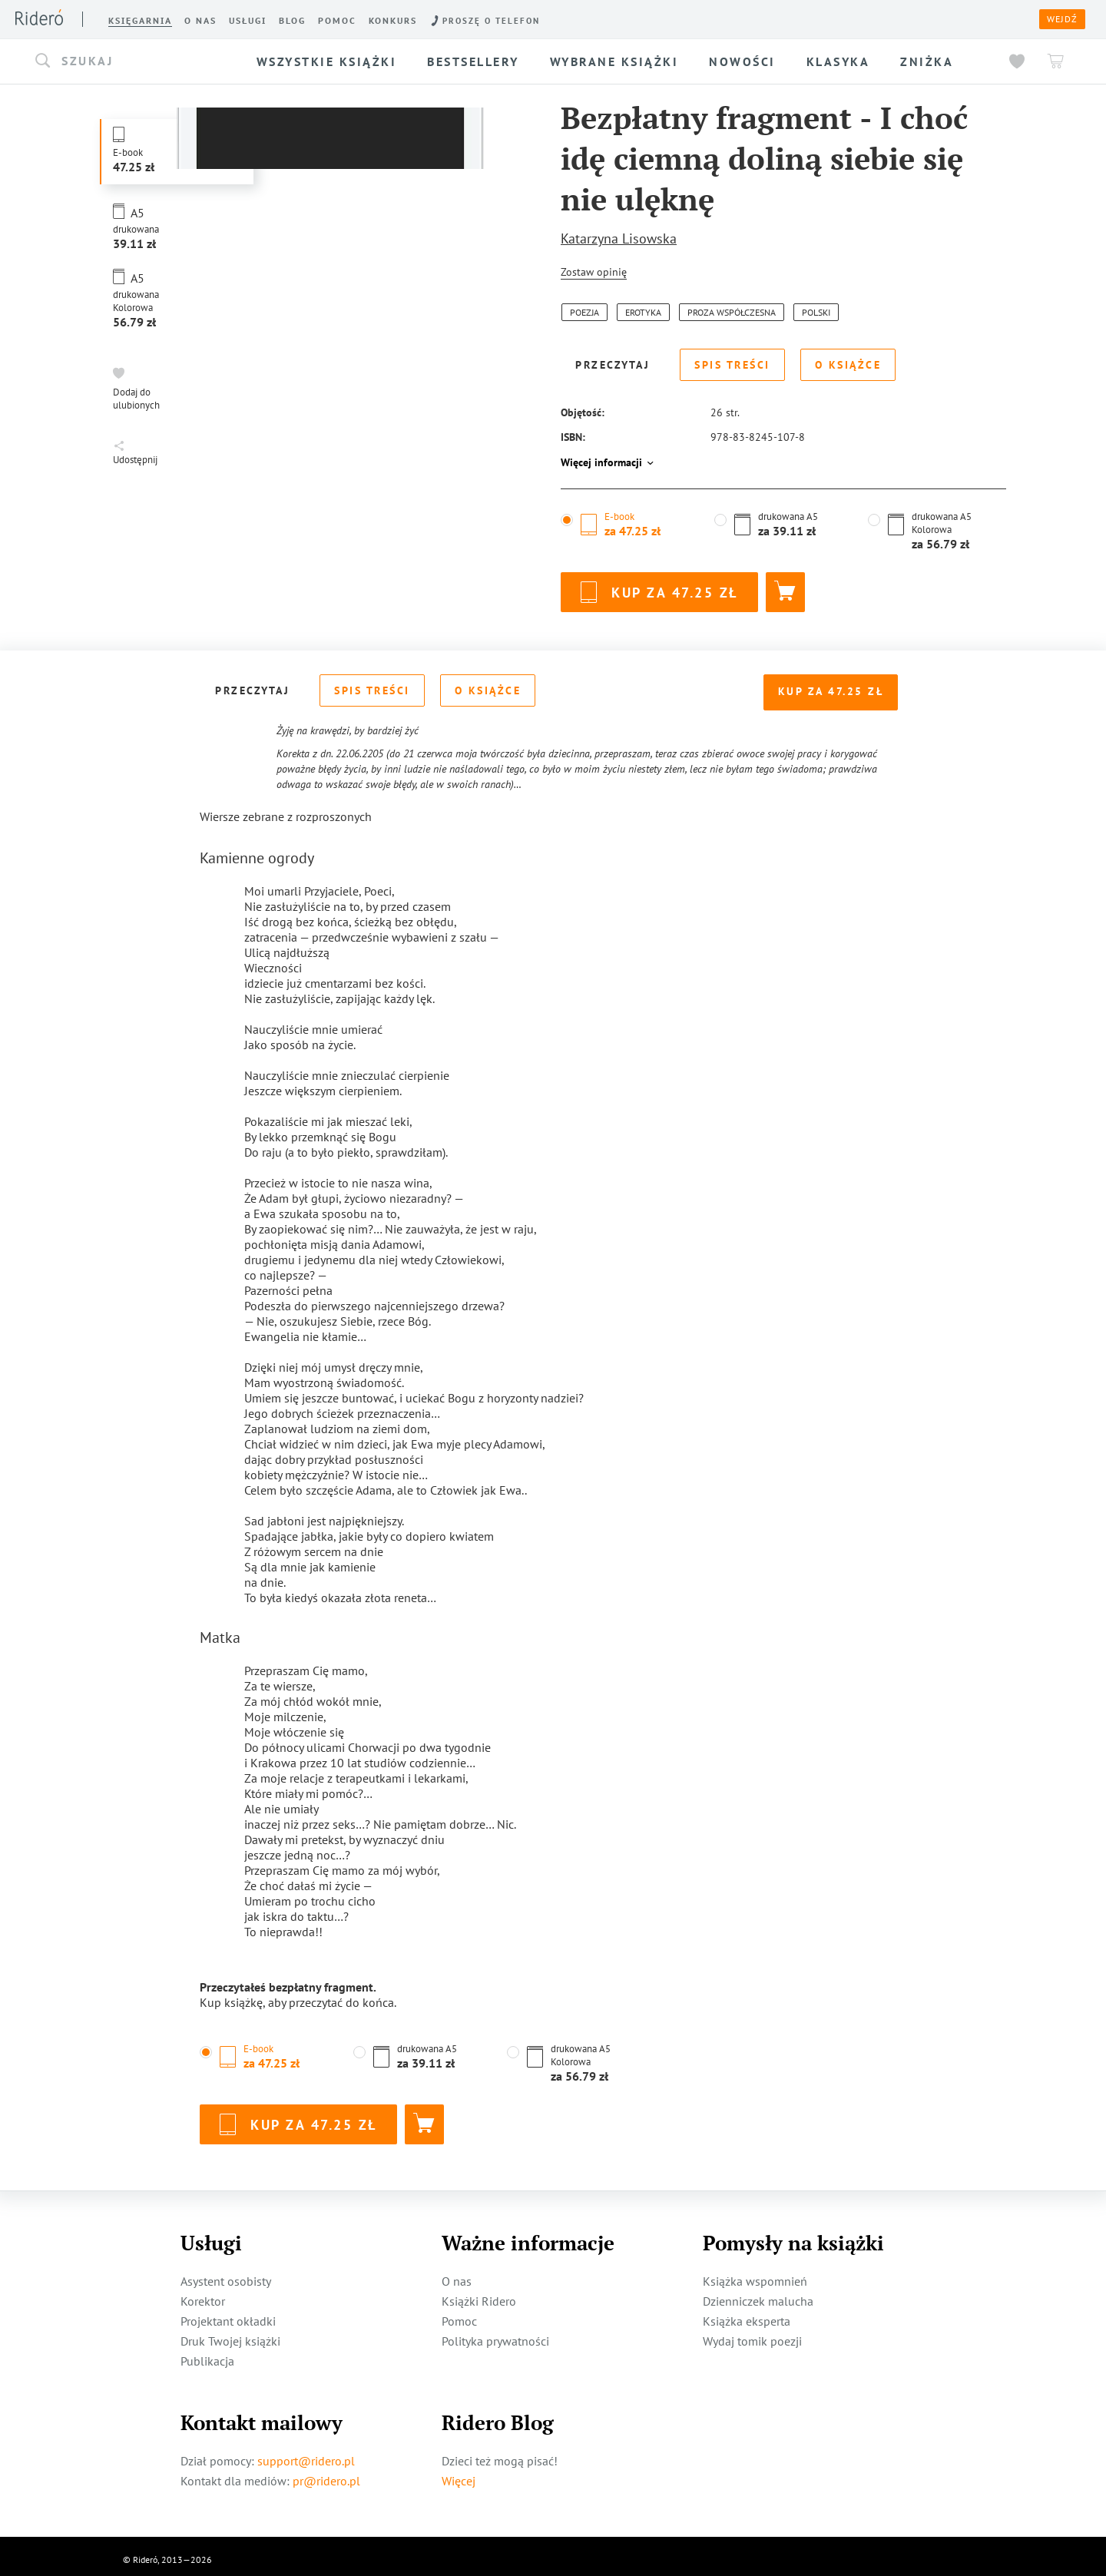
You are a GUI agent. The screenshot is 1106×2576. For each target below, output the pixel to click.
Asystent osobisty (225, 2274)
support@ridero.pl (306, 2454)
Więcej (458, 2474)
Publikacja (207, 2354)
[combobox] (134, 61)
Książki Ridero (479, 2294)
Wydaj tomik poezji (752, 2334)
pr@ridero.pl (326, 2474)
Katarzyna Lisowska (619, 238)
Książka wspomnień (755, 2274)
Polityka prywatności (495, 2334)
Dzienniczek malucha (758, 2294)
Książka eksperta (746, 2314)
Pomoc (459, 2314)
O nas (457, 2274)
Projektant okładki (228, 2314)
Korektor (202, 2294)
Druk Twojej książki (230, 2334)
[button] (134, 61)
